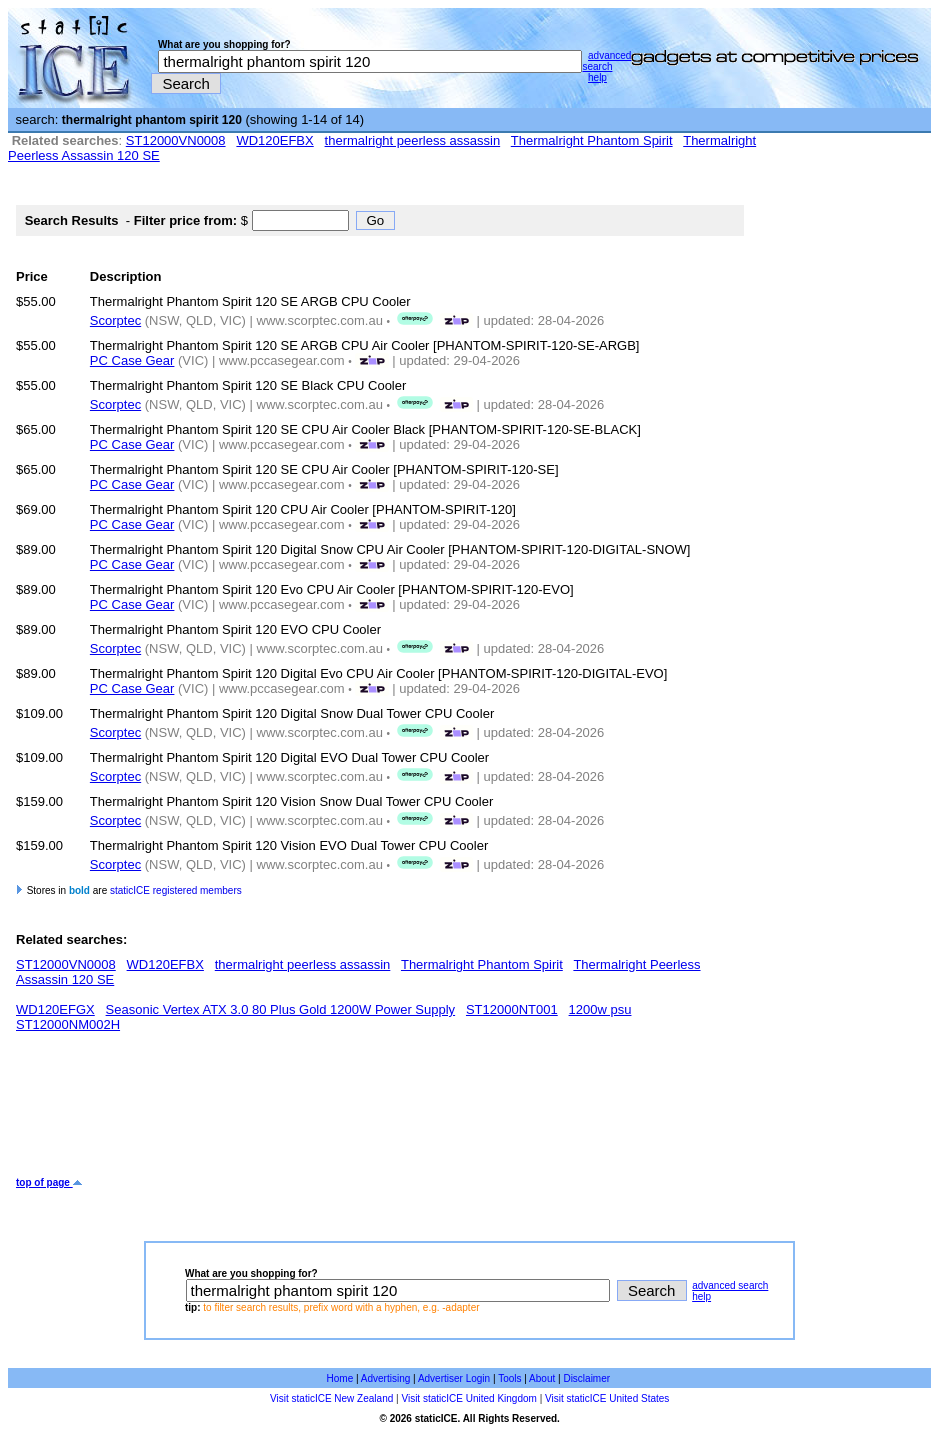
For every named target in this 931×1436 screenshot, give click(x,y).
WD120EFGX (55, 1009)
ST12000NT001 (512, 1009)
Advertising (385, 1378)
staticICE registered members (176, 890)
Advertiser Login (454, 1378)
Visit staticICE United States (607, 1398)
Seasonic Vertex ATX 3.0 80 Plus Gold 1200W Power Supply (281, 1009)
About (542, 1378)
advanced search (606, 61)
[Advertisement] (380, 1112)
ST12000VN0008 (176, 140)
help (597, 77)
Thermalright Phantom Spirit (592, 140)
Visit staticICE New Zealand (331, 1398)
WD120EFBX (274, 140)
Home (340, 1378)
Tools (509, 1378)
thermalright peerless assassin (413, 140)
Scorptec (115, 320)
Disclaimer (586, 1378)
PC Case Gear (132, 360)
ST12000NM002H (68, 1024)
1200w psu (600, 1009)
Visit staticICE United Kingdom (468, 1398)
